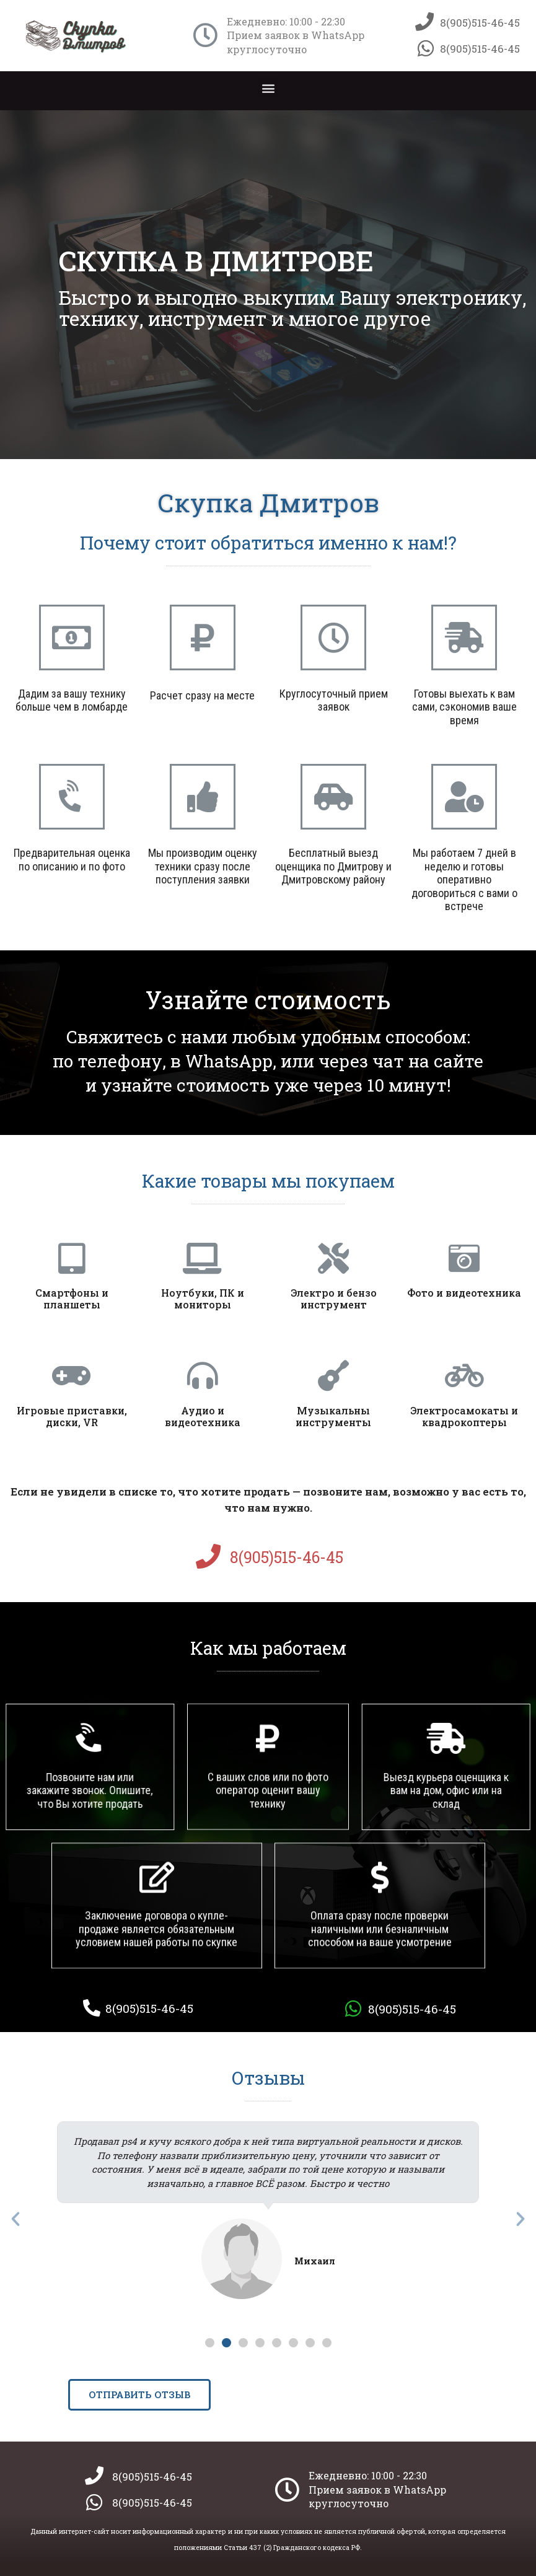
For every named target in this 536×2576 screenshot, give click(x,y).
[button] (268, 87)
